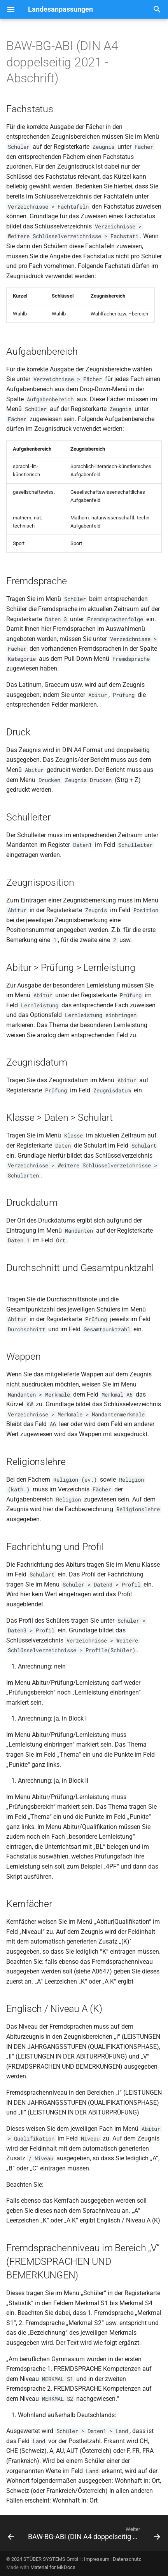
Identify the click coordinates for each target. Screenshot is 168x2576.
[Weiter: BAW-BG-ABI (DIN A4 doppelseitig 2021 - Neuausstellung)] (93, 2535)
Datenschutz (127, 2559)
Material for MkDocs (52, 2567)
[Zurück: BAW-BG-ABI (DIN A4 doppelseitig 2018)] (11, 2535)
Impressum (96, 2559)
